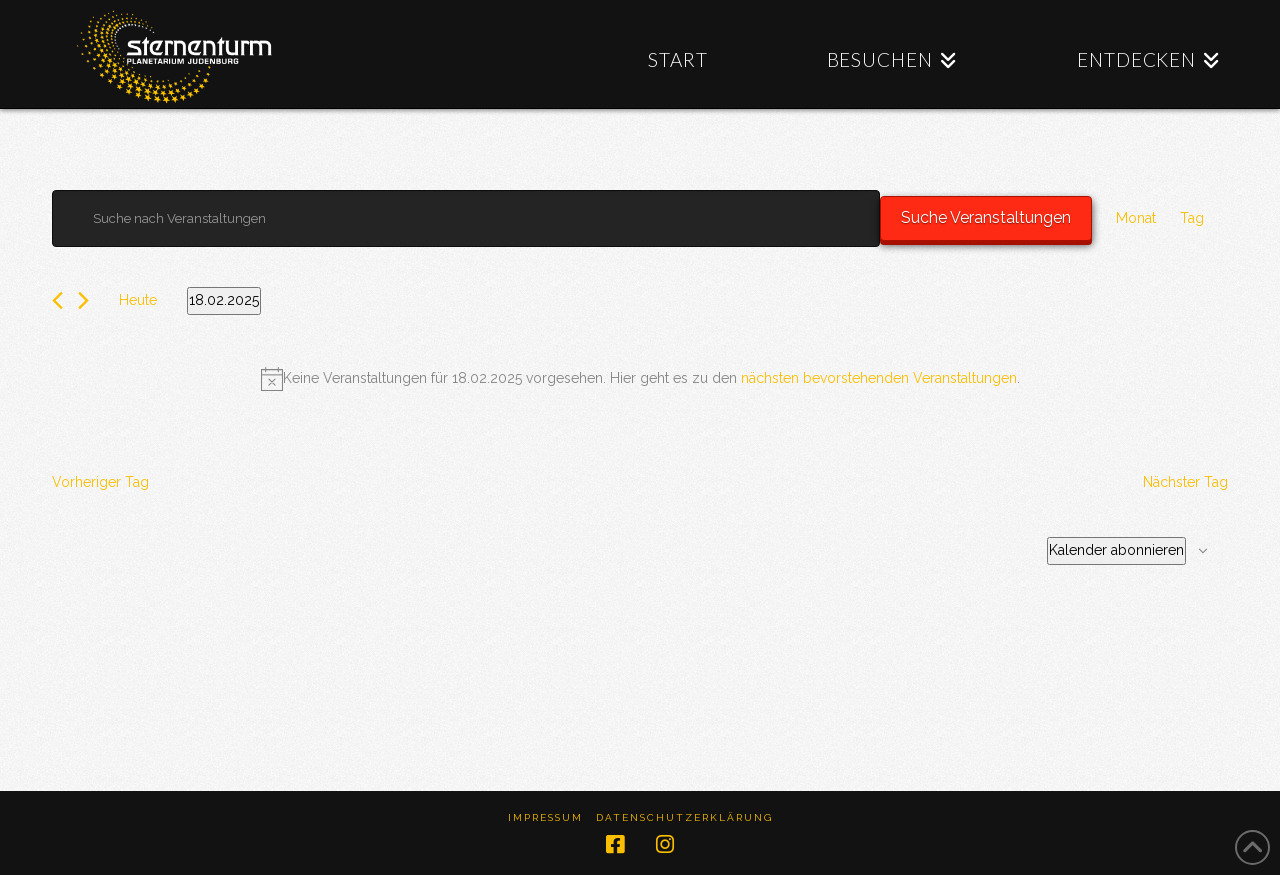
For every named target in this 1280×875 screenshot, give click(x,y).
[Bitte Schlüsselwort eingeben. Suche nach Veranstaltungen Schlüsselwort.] (466, 218)
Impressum (545, 817)
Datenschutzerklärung (684, 817)
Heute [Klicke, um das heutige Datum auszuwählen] (138, 300)
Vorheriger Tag (100, 482)
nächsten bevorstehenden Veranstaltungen (879, 378)
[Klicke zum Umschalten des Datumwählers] (224, 301)
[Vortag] (57, 300)
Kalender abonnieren (1116, 550)
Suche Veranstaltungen (986, 217)
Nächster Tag (1185, 482)
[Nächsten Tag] (83, 300)
